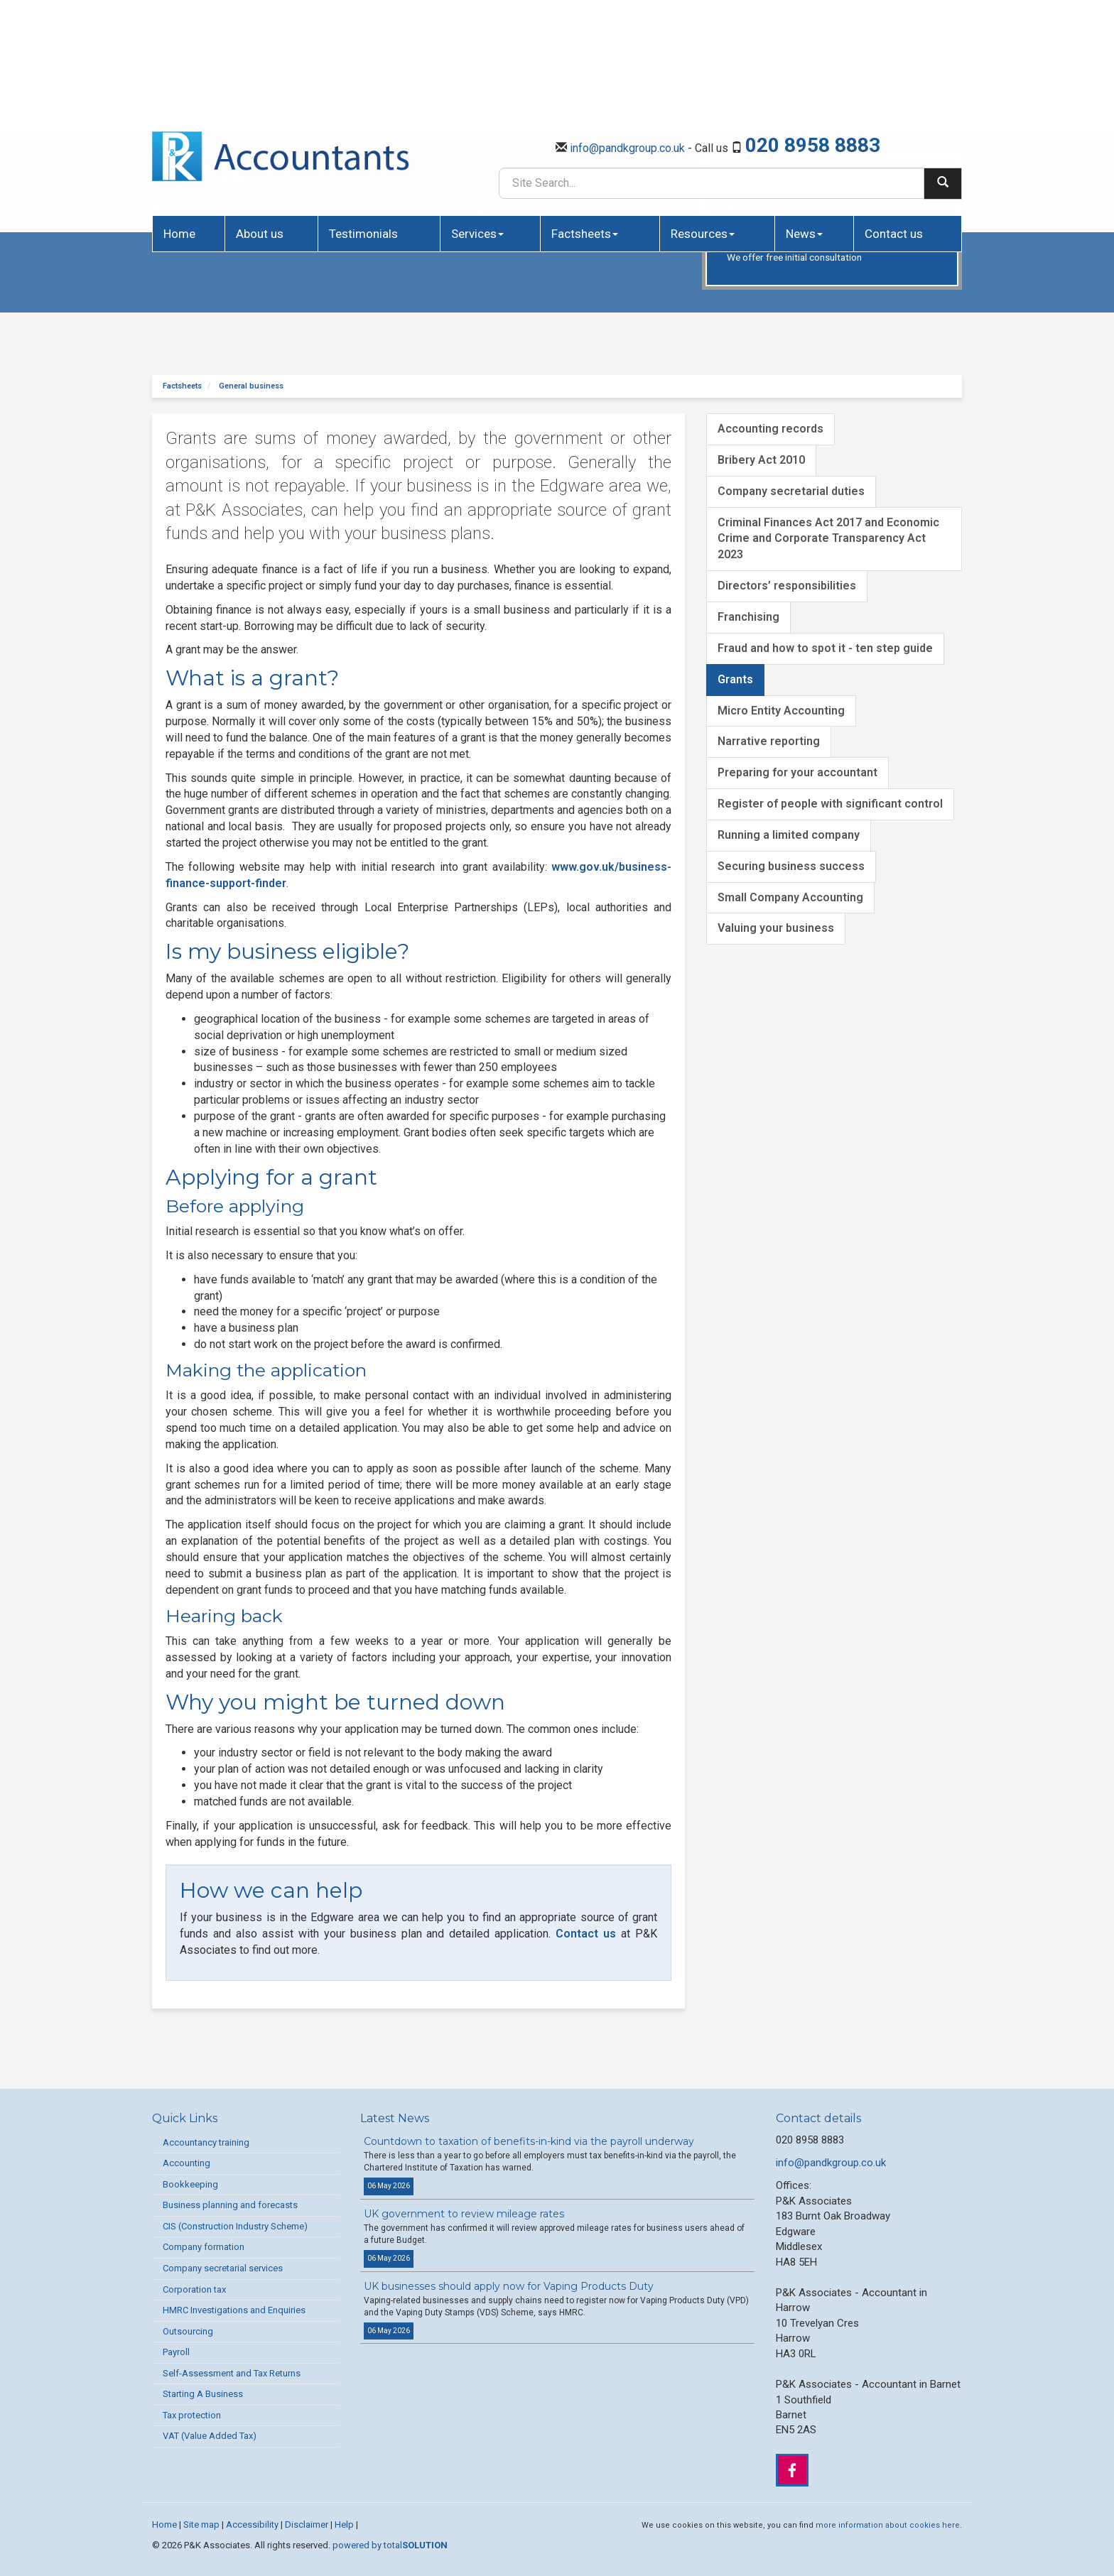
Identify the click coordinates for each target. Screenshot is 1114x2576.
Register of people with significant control (830, 803)
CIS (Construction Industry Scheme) (235, 2226)
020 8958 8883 (812, 29)
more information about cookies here (888, 2525)
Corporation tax (194, 2289)
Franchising (748, 617)
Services (477, 118)
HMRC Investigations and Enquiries (234, 2310)
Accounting (186, 2163)
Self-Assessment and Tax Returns (232, 2373)
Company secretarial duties (791, 491)
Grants (735, 679)
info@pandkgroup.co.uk (627, 32)
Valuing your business (776, 928)
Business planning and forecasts (230, 2205)
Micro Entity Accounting (781, 710)
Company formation (203, 2246)
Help (344, 2524)
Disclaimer (306, 2524)
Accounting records (770, 428)
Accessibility (252, 2524)
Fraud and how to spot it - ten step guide (825, 648)
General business (251, 386)
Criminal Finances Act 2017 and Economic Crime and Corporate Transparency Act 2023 (828, 539)
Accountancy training (206, 2142)
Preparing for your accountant (797, 772)
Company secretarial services (223, 2268)
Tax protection (192, 2415)
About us (259, 118)
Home (179, 118)
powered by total (390, 2545)
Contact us (894, 118)
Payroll (176, 2352)
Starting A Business (203, 2393)
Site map (201, 2524)
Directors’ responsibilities (787, 585)
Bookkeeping (190, 2184)
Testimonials (363, 118)
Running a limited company (789, 835)
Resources (703, 118)
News (804, 118)
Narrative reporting (769, 741)
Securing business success (791, 866)
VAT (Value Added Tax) (209, 2435)
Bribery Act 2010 (761, 460)
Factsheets (584, 118)
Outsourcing (188, 2331)
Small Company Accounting (790, 897)
